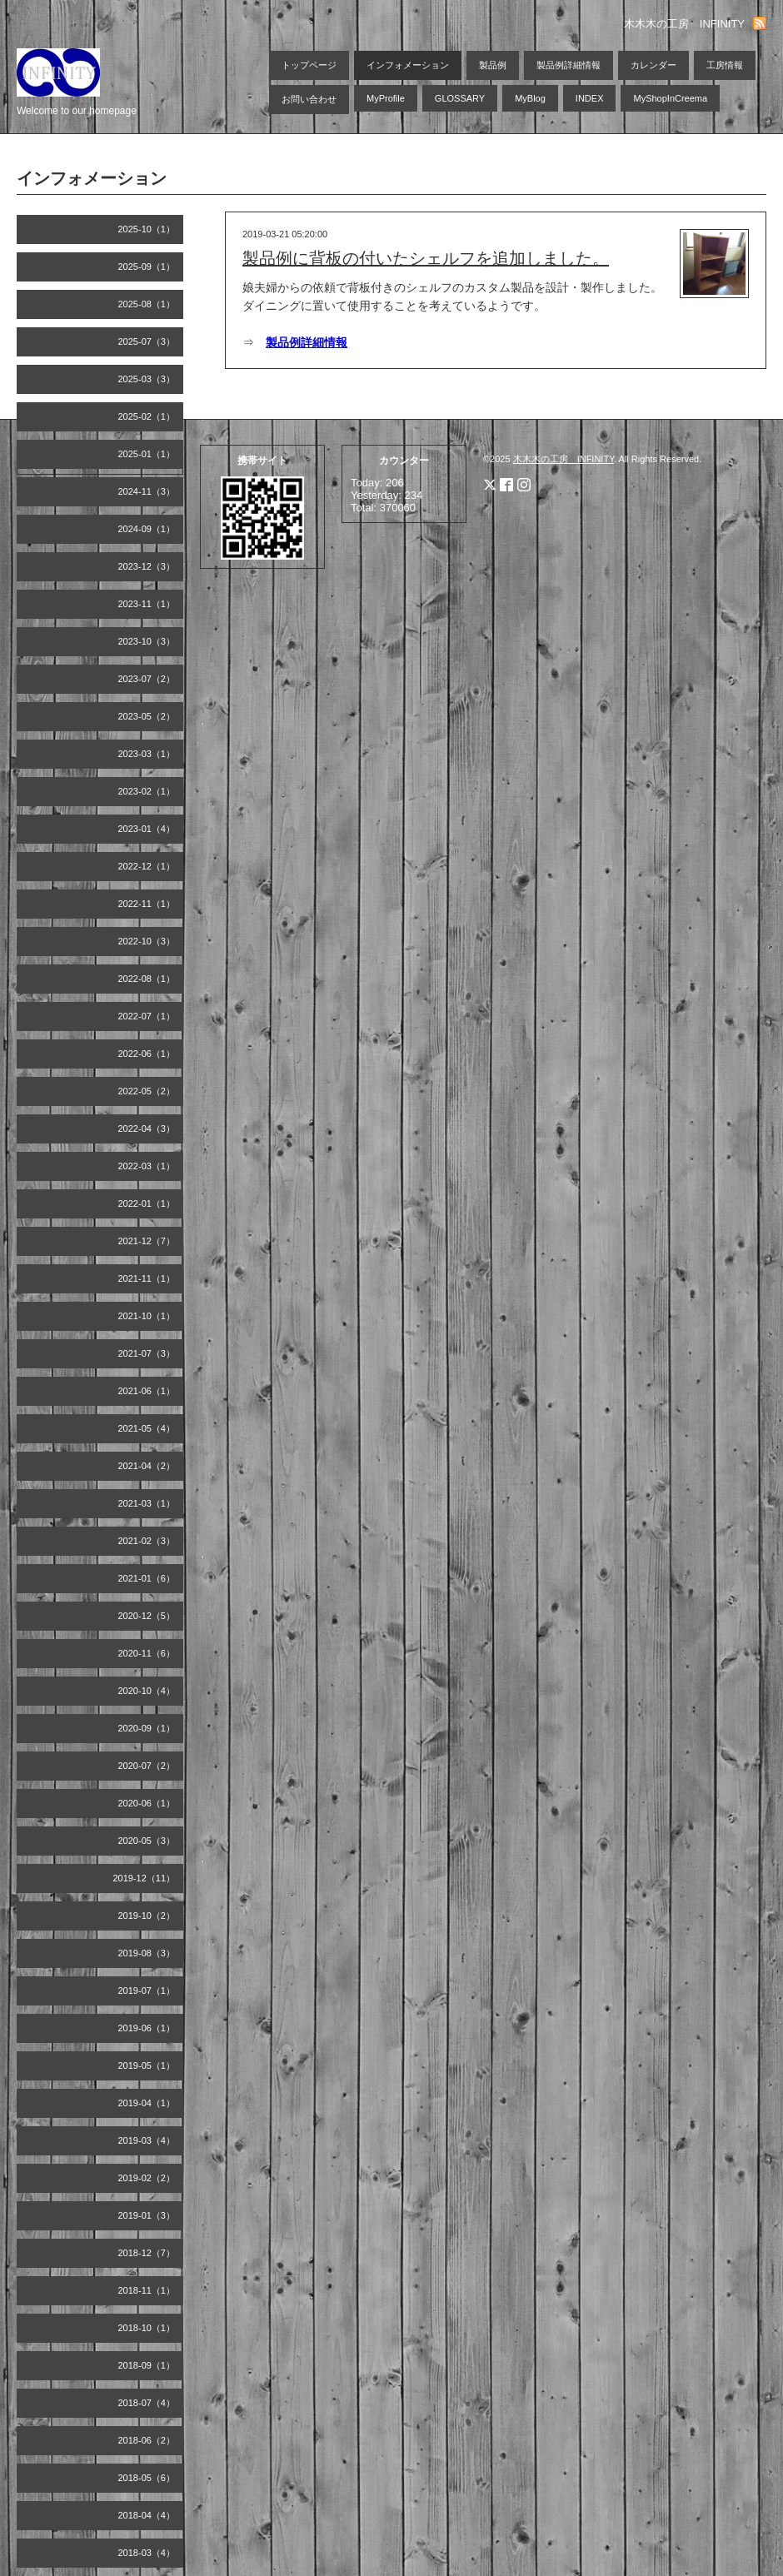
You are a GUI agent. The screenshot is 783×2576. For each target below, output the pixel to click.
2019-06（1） (147, 2028)
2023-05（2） (147, 716)
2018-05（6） (147, 2478)
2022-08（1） (147, 979)
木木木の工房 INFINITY (563, 459)
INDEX (590, 98)
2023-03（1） (147, 754)
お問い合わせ (309, 99)
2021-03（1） (147, 1503)
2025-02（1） (147, 416)
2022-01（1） (147, 1203)
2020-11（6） (147, 1653)
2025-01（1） (147, 454)
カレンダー (653, 65)
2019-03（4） (147, 2140)
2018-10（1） (147, 2328)
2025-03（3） (147, 379)
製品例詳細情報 (568, 65)
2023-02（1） (147, 791)
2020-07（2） (147, 1766)
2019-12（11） (143, 1878)
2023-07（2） (147, 679)
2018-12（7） (147, 2253)
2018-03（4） (147, 2553)
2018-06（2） (147, 2440)
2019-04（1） (147, 2103)
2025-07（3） (147, 341)
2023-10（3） (147, 641)
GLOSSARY (460, 98)
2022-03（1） (147, 1166)
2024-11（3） (147, 491)
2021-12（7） (147, 1241)
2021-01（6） (147, 1578)
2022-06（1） (147, 1054)
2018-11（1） (147, 2290)
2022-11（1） (147, 904)
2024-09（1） (147, 529)
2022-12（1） (147, 866)
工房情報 (724, 65)
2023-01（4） (147, 829)
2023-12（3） (147, 566)
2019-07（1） (147, 1991)
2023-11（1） (147, 604)
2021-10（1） (147, 1316)
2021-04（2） (147, 1466)
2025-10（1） (147, 229)
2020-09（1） (147, 1728)
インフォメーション (408, 65)
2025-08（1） (147, 304)
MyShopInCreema (670, 98)
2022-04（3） (147, 1129)
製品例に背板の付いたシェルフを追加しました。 (425, 258)
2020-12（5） (147, 1616)
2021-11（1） (147, 1278)
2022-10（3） (147, 941)
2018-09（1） (147, 2365)
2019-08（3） (147, 1953)
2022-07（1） (147, 1016)
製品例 (492, 65)
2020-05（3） (147, 1841)
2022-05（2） (147, 1091)
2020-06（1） (147, 1803)
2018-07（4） (147, 2403)
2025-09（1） (147, 267)
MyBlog (530, 98)
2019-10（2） (147, 1916)
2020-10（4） (147, 1691)
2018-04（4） (147, 2515)
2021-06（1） (147, 1391)
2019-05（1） (147, 2065)
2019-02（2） (147, 2178)
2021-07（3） (147, 1353)
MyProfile (386, 98)
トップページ (309, 65)
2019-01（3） (147, 2215)
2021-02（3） (147, 1541)
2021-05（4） (147, 1428)
